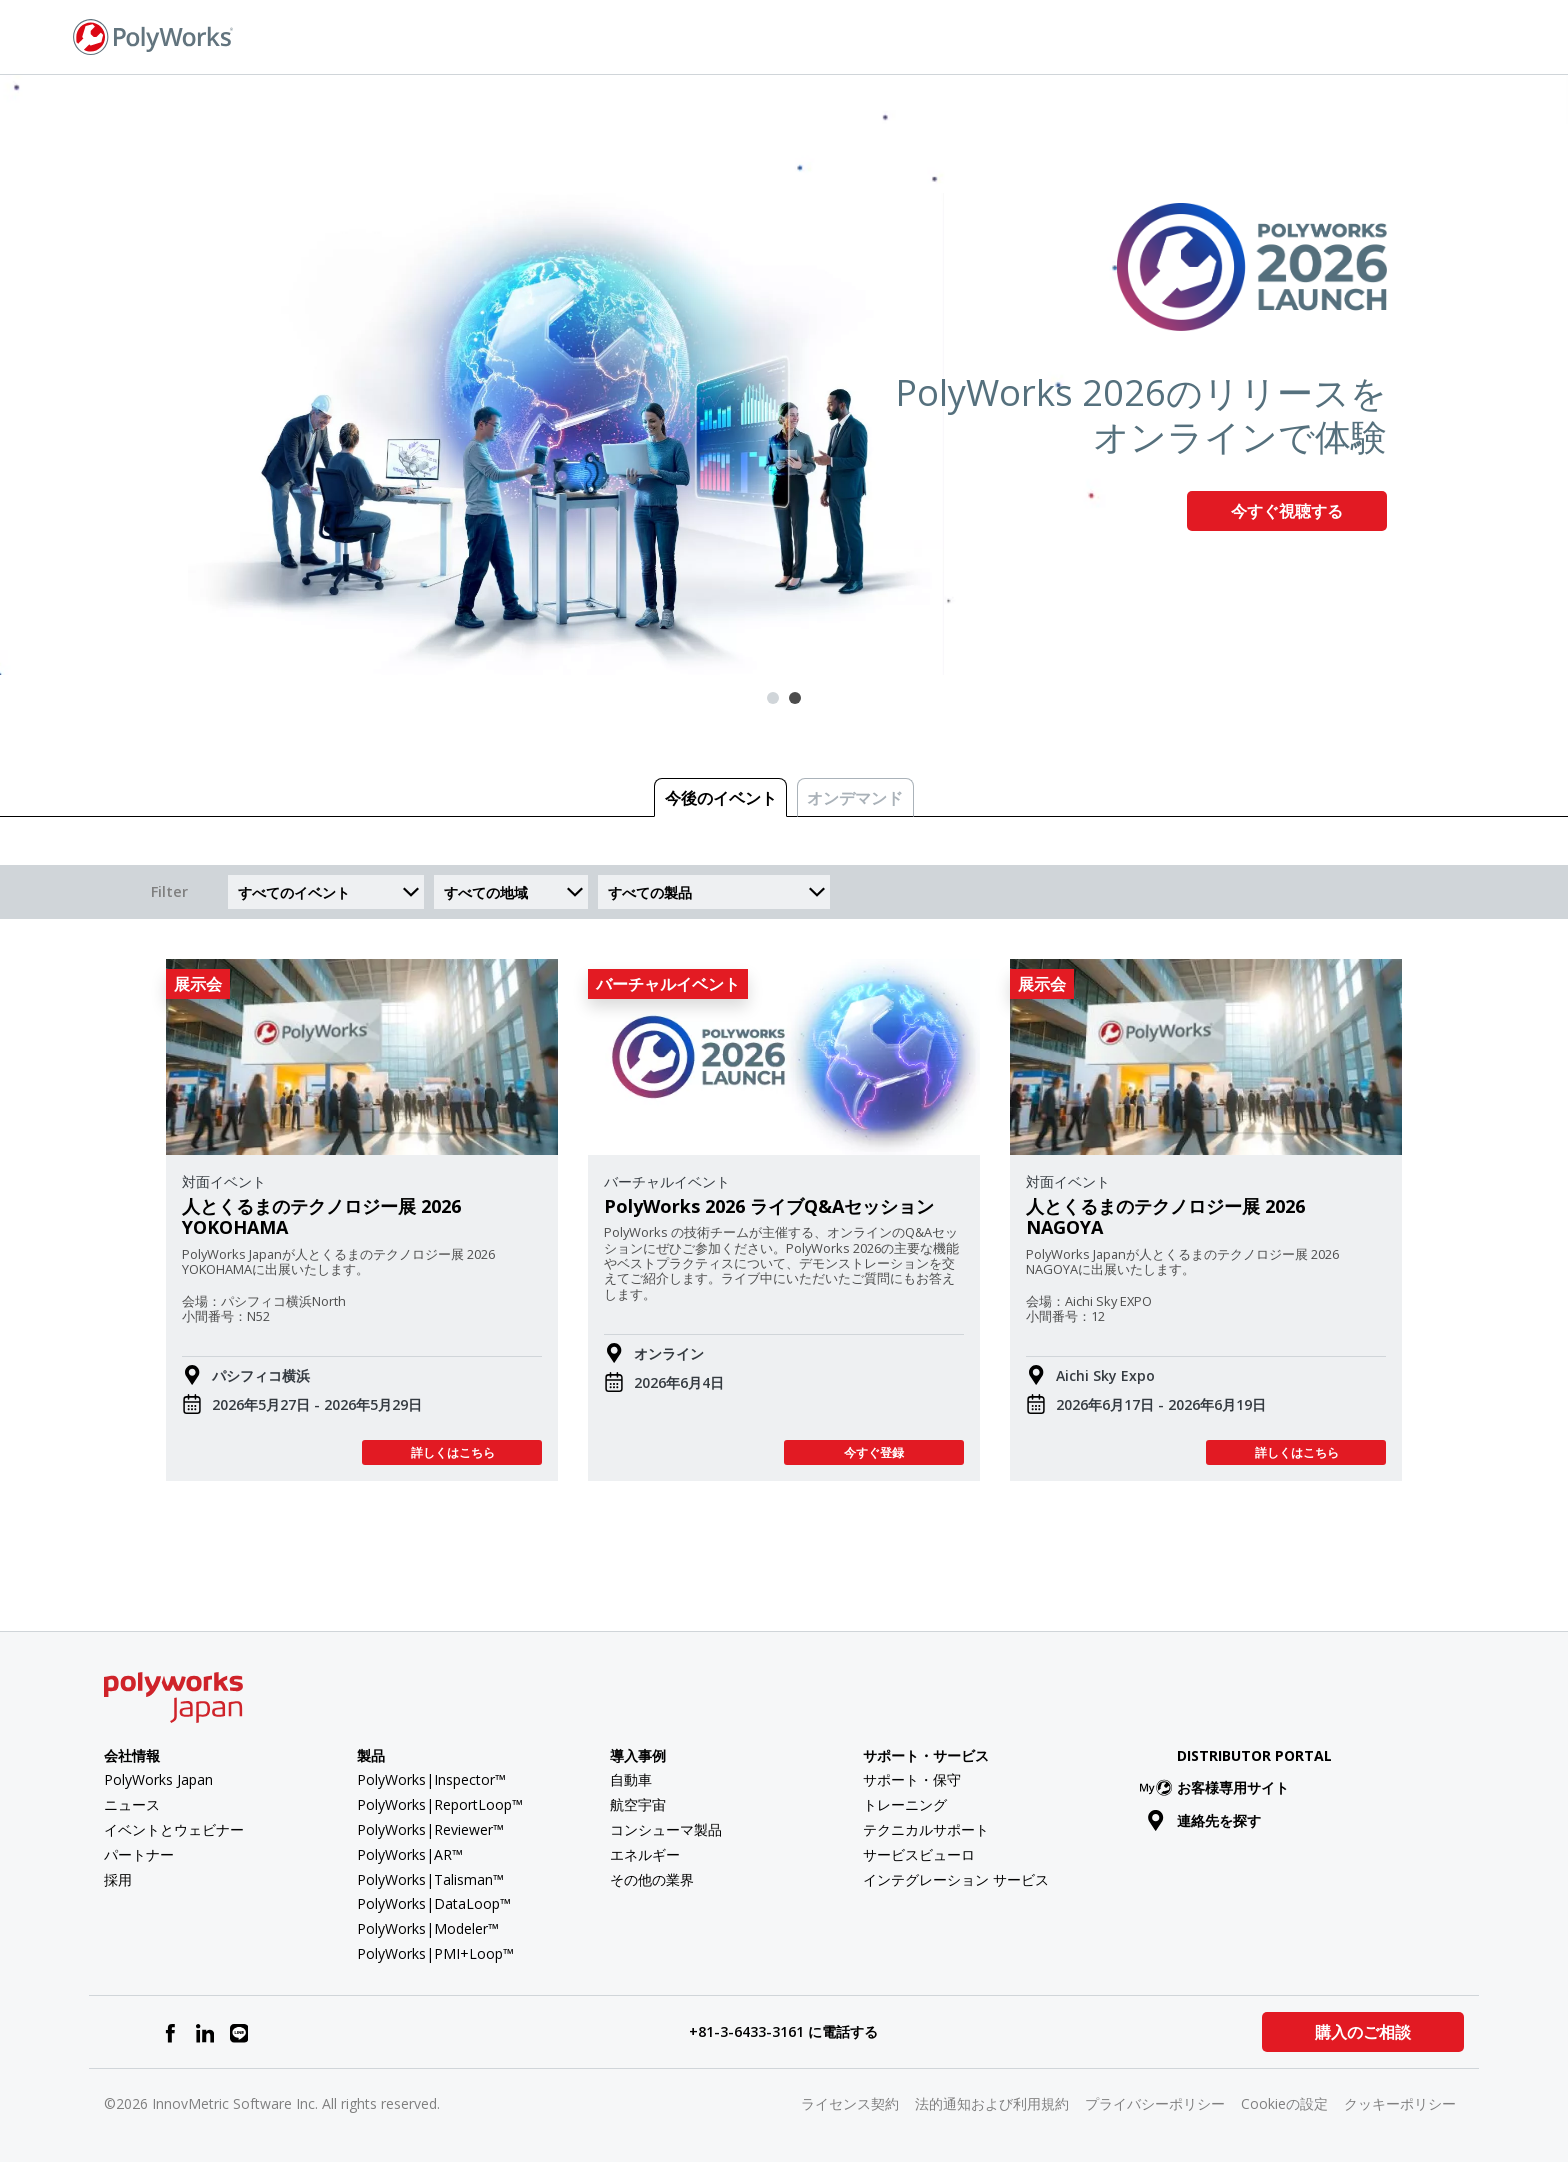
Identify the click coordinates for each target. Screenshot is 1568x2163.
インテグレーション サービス (956, 1879)
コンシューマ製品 (666, 1829)
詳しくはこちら (452, 1452)
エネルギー (645, 1854)
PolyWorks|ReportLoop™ (440, 1804)
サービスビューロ (919, 1854)
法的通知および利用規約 (992, 2103)
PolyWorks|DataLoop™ (434, 1903)
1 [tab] (773, 698)
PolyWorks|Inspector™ (431, 1779)
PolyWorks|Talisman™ (430, 1879)
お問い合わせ (1251, 35)
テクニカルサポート (926, 1829)
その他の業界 (652, 1879)
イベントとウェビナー (174, 1829)
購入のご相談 (1362, 2032)
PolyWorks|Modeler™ (428, 1928)
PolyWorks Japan (158, 1779)
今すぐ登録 (874, 1452)
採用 (118, 1879)
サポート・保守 (912, 1779)
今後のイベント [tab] (721, 798)
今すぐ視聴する (1287, 511)
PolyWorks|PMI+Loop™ (435, 1953)
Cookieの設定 (1284, 2103)
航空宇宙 (638, 1804)
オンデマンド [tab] (855, 798)
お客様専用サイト (1218, 1787)
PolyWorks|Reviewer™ (430, 1829)
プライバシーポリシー (1155, 2103)
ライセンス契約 (850, 2103)
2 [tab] (795, 698)
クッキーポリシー (1400, 2103)
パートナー (139, 1854)
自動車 (631, 1779)
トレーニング (905, 1804)
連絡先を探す (1204, 1820)
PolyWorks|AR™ (410, 1854)
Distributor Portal (1254, 1755)
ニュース (132, 1804)
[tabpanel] (784, 375)
